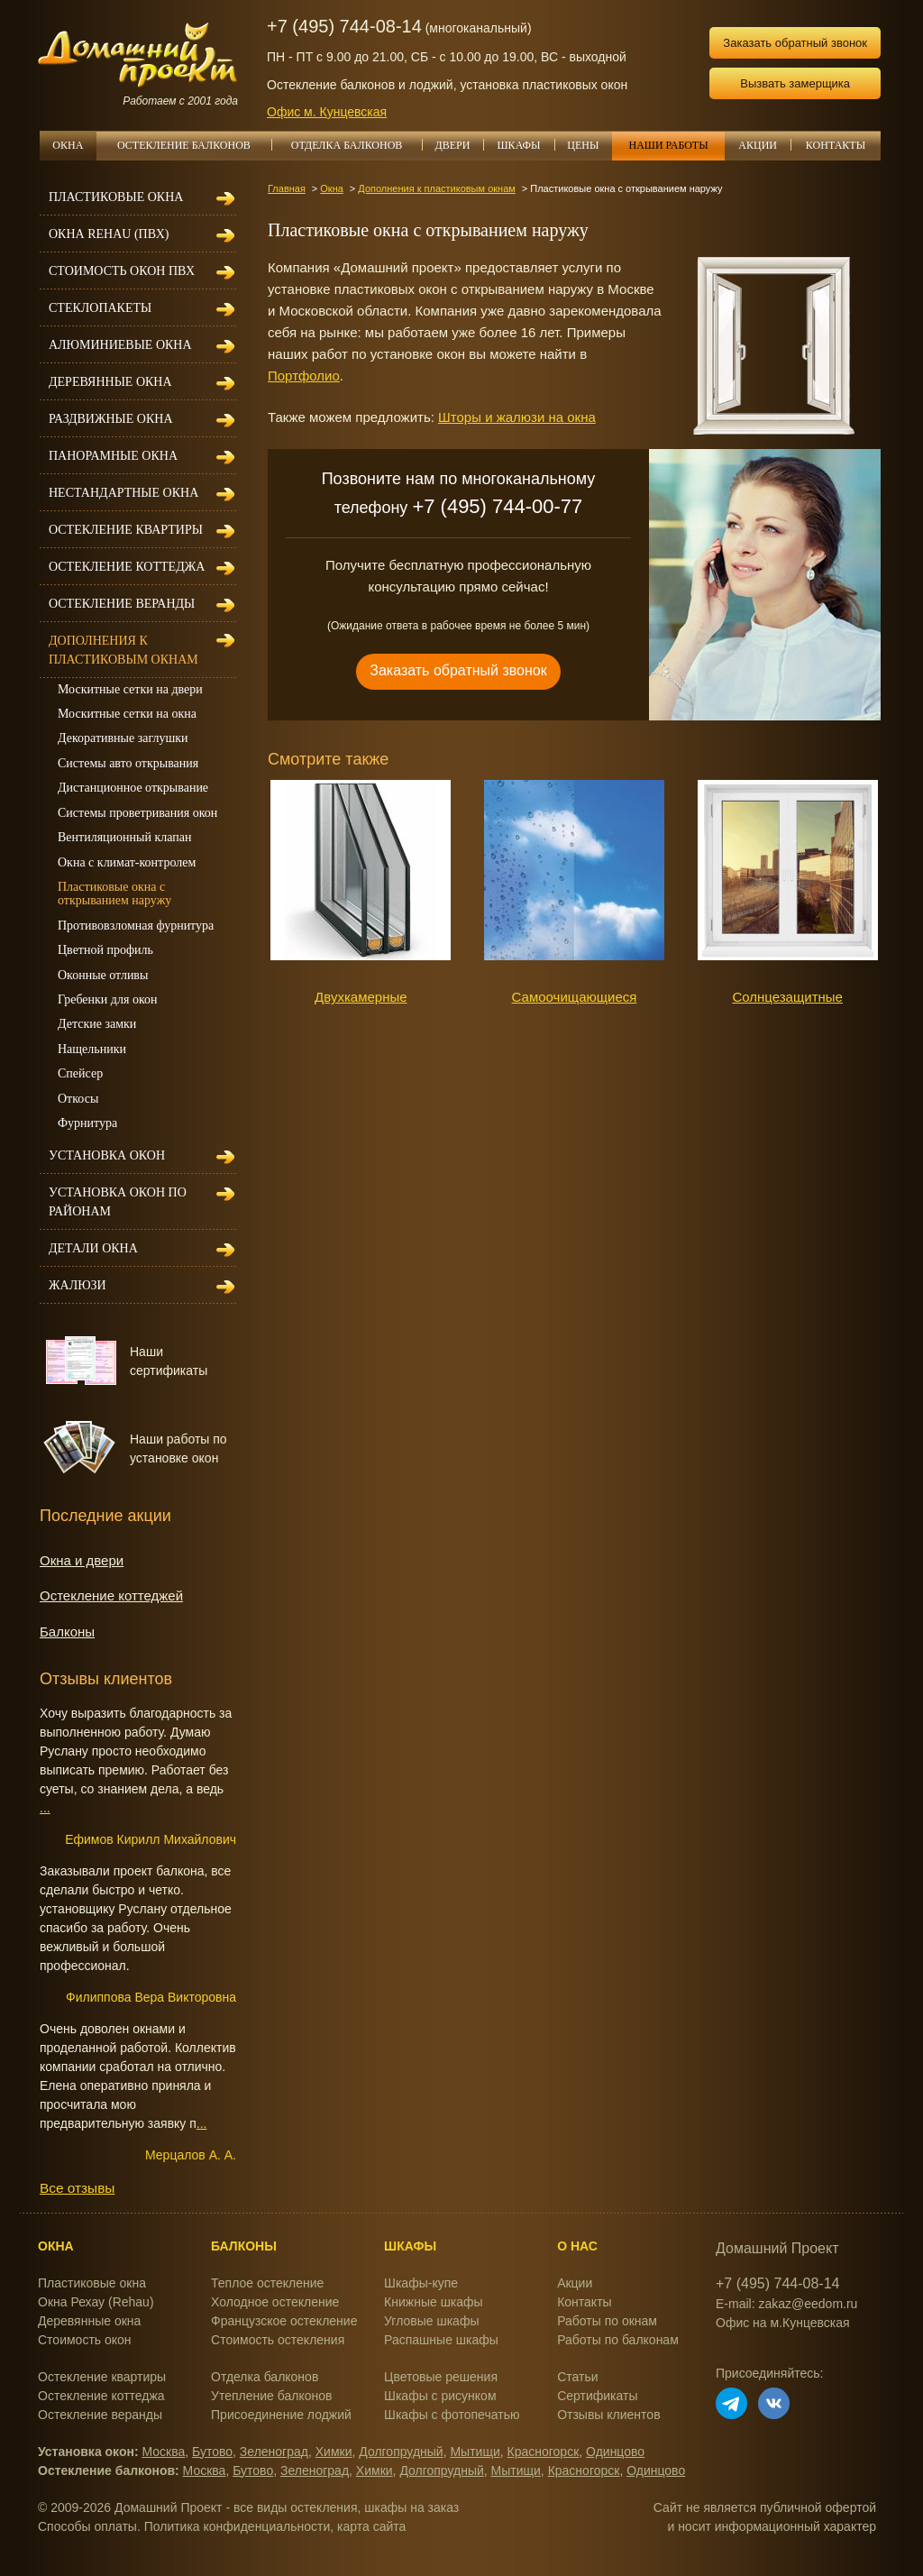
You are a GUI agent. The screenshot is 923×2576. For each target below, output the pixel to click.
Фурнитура (87, 1123)
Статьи (577, 2377)
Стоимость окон (85, 2340)
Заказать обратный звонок (795, 43)
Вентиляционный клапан (124, 837)
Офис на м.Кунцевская (783, 2322)
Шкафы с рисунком (440, 2395)
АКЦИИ (764, 145)
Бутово (212, 2451)
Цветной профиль (105, 950)
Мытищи (474, 2451)
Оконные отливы (103, 975)
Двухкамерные (361, 996)
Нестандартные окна (123, 493)
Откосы (78, 1098)
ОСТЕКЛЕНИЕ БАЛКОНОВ (194, 145)
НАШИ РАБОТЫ (668, 145)
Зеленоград (274, 2451)
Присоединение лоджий (281, 2414)
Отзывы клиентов (608, 2414)
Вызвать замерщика (795, 83)
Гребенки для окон (108, 999)
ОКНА (67, 145)
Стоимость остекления (277, 2340)
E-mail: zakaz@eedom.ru (786, 2303)
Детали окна (93, 1248)
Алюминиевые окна (120, 345)
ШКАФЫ (526, 145)
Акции (574, 2283)
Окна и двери (81, 1560)
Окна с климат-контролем (127, 862)
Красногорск (543, 2451)
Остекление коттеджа (127, 566)
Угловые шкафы (431, 2321)
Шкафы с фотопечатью (451, 2414)
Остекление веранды (122, 603)
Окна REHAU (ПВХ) (109, 234)
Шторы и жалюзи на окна (517, 417)
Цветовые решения (441, 2377)
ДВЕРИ (459, 145)
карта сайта (371, 2526)
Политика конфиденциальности (237, 2526)
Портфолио (304, 375)
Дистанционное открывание (133, 787)
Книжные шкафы (433, 2302)
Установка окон (107, 1155)
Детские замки (97, 1024)
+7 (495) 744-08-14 (344, 26)
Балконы (67, 1631)
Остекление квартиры (126, 529)
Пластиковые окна (116, 197)
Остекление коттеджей (111, 1595)
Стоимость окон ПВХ (122, 271)
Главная (287, 188)
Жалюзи (77, 1285)
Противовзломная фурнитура (136, 925)
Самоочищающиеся (574, 996)
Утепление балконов (271, 2395)
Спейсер (80, 1073)
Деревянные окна (110, 382)
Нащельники (92, 1049)
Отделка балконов (264, 2377)
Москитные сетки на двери (130, 689)
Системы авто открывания (128, 763)
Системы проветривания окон (137, 813)
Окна (331, 188)
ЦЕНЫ (589, 145)
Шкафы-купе (421, 2283)
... (45, 1808)
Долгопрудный (401, 2451)
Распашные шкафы (441, 2340)
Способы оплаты (87, 2526)
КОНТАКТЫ (835, 145)
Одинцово (615, 2451)
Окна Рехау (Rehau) (96, 2302)
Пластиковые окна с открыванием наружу (114, 893)
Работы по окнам (607, 2321)
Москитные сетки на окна (127, 713)
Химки (333, 2451)
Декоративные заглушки (123, 738)
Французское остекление (284, 2321)
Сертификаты (597, 2395)
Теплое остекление (267, 2283)
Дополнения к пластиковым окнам (437, 188)
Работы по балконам (618, 2340)
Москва (164, 2451)
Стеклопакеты (100, 308)
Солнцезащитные (787, 996)
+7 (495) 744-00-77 (497, 506)
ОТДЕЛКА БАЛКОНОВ (356, 145)
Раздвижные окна (111, 419)
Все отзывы (77, 2188)
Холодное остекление (275, 2302)
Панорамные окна (113, 456)
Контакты (584, 2302)
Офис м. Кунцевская (327, 112)
